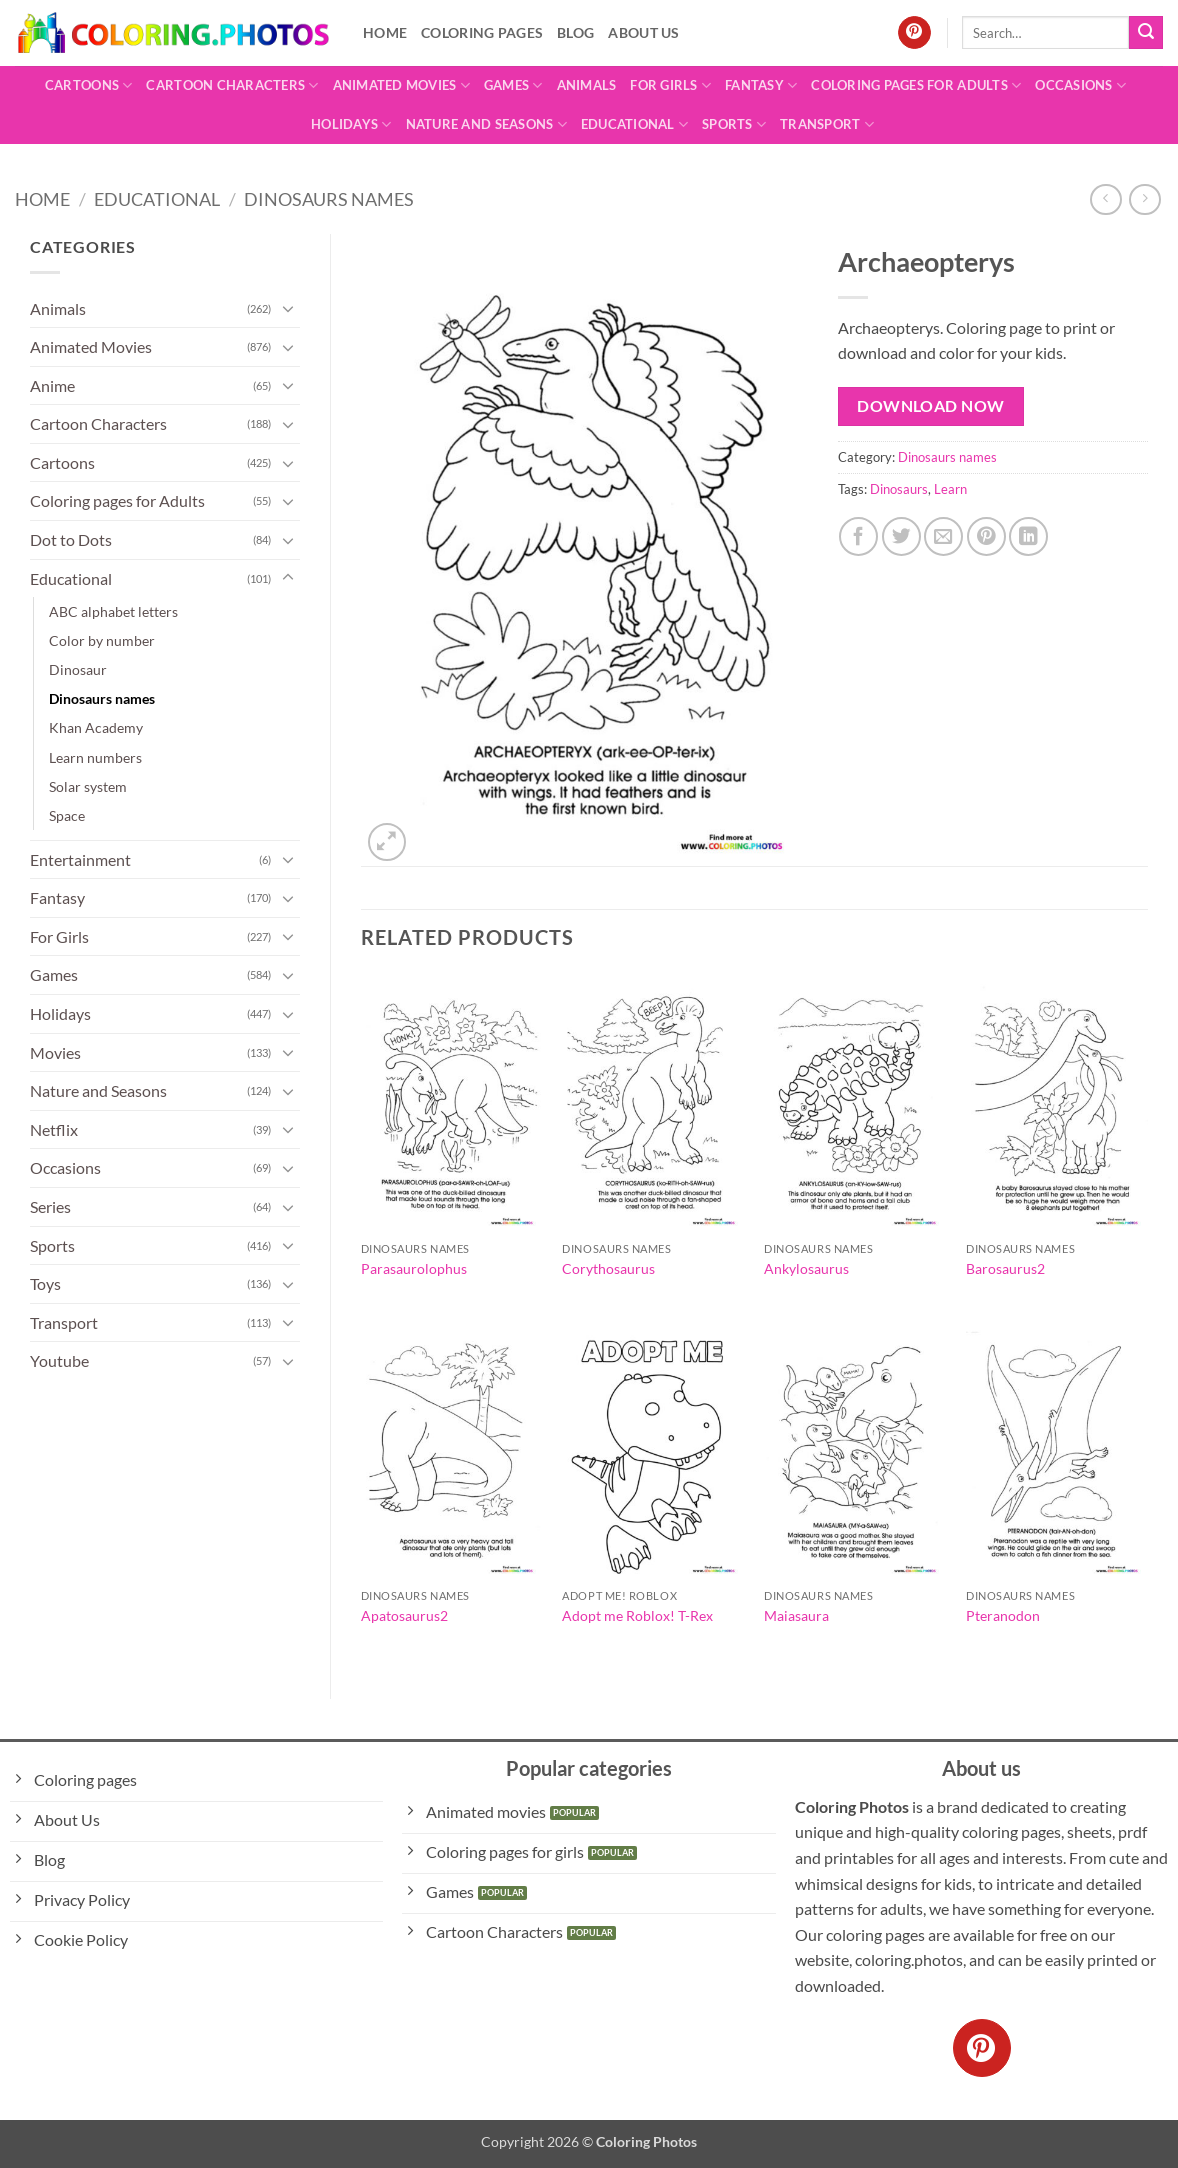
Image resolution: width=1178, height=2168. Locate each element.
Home (385, 32)
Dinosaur (78, 669)
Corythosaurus (608, 1268)
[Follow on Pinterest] (914, 33)
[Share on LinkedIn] (1028, 536)
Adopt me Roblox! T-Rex (637, 1615)
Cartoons (89, 85)
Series (50, 1206)
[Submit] (1146, 33)
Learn (950, 489)
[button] (387, 842)
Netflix (54, 1129)
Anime (52, 385)
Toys (45, 1283)
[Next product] (1105, 199)
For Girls (670, 85)
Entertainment (80, 859)
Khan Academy (96, 727)
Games (513, 85)
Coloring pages (482, 32)
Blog (575, 32)
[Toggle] (288, 308)
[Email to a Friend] (943, 536)
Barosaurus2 (1005, 1268)
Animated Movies (401, 85)
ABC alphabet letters (113, 611)
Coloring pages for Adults (916, 85)
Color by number (102, 640)
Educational (634, 124)
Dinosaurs (899, 489)
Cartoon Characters (232, 85)
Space (67, 815)
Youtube (59, 1360)
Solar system (88, 786)
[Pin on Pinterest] (986, 536)
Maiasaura (796, 1615)
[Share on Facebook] (858, 536)
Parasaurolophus (414, 1268)
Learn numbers (95, 757)
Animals (587, 85)
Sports (734, 124)
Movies (55, 1052)
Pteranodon (1003, 1615)
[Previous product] (1144, 199)
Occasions (1080, 85)
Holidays (351, 124)
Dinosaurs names (329, 199)
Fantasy (761, 85)
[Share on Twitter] (901, 536)
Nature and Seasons (486, 124)
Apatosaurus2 (404, 1615)
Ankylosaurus (806, 1268)
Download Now (931, 406)
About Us (643, 32)
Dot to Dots (71, 539)
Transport (827, 124)
